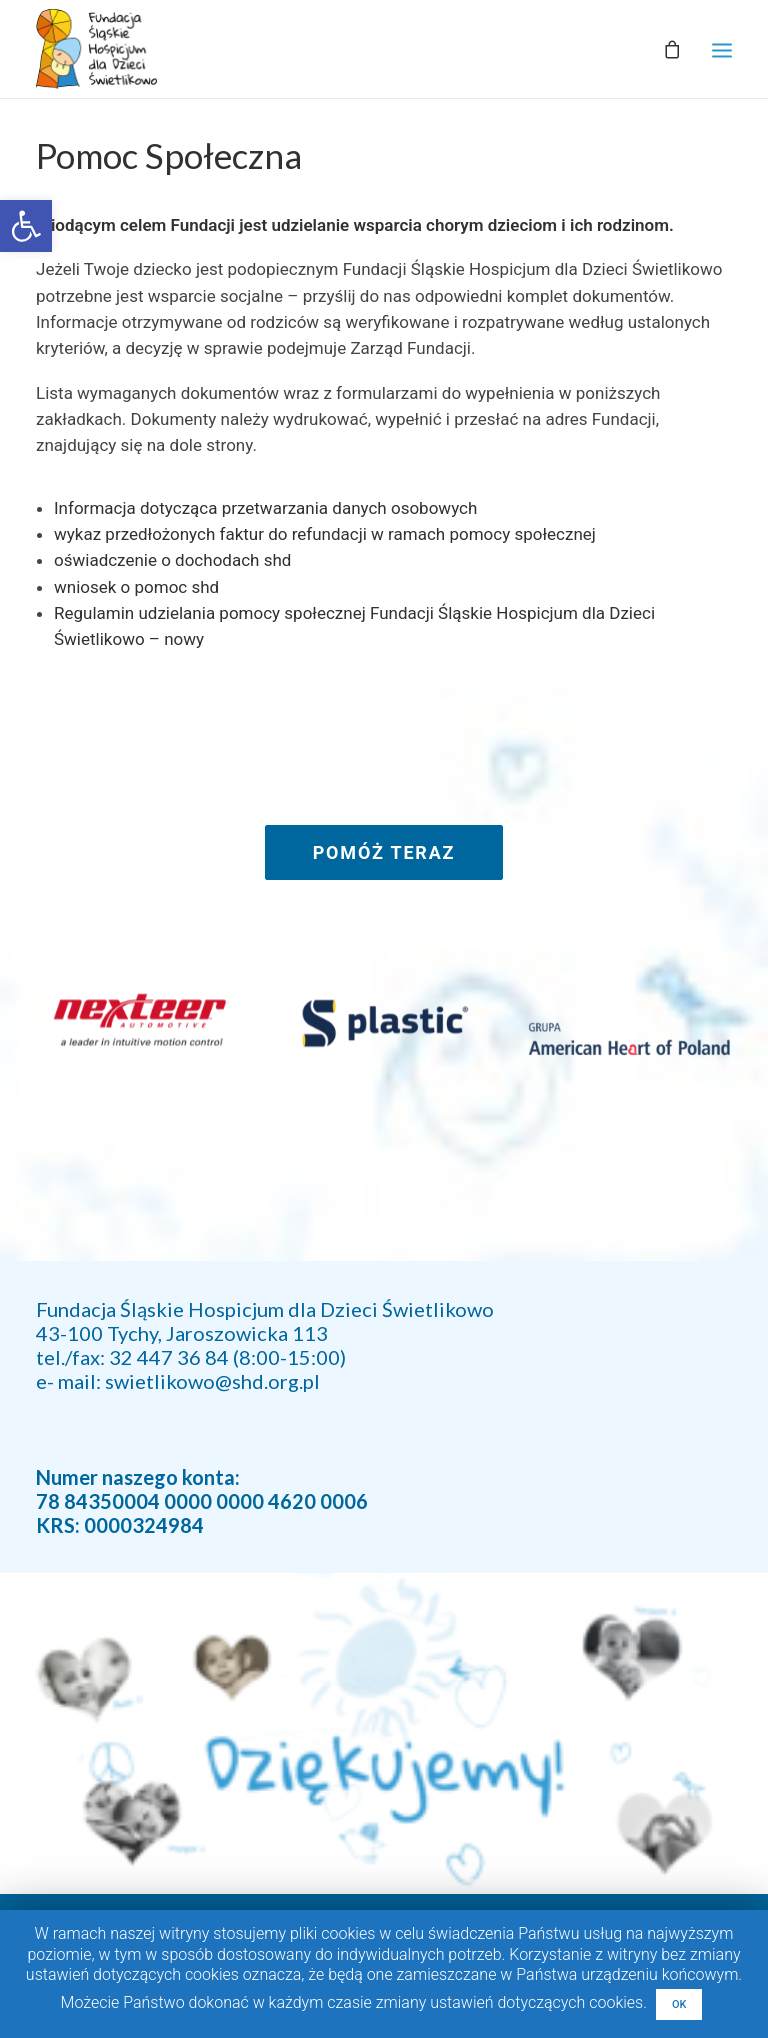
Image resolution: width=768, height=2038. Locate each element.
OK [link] (679, 2004)
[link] (26, 226)
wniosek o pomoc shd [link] (136, 587)
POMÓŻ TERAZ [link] (384, 852)
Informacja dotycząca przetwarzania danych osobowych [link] (265, 508)
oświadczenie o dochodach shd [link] (172, 560)
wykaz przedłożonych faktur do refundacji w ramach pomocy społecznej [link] (325, 534)
